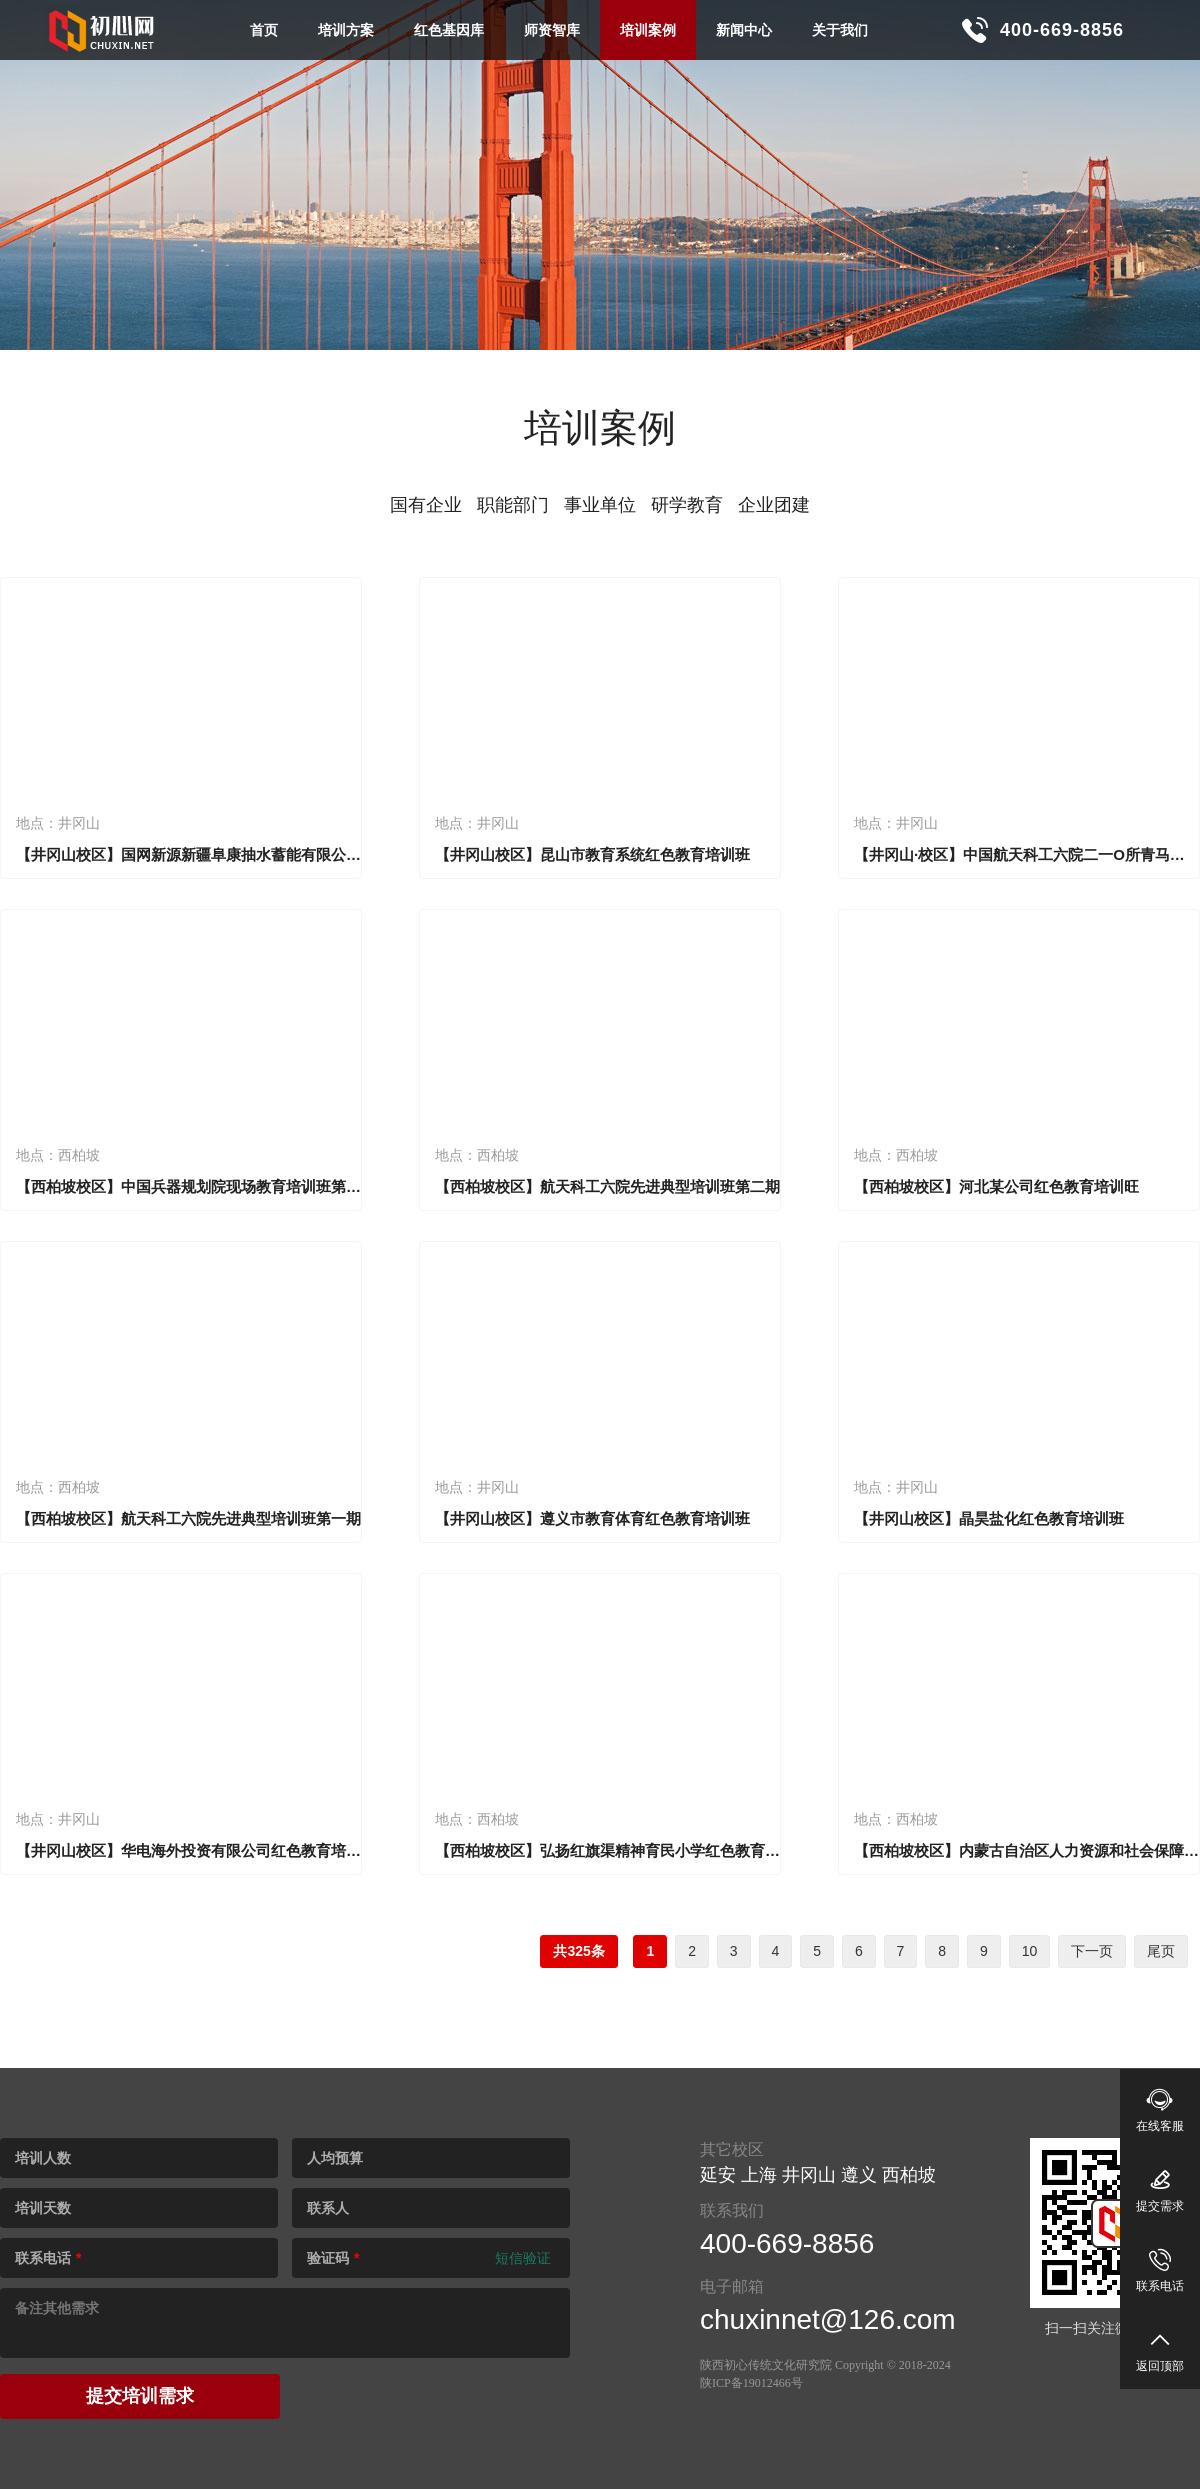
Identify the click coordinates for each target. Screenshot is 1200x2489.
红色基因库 (449, 30)
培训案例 (648, 30)
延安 (718, 2175)
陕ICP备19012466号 (751, 2383)
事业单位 (600, 505)
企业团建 (774, 505)
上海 (759, 2175)
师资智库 (552, 30)
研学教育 (687, 505)
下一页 (1092, 1951)
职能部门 (513, 505)
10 (1030, 1951)
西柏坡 (909, 2175)
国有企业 (426, 505)
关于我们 (840, 30)
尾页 (1161, 1951)
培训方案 (346, 30)
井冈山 (809, 2175)
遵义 (859, 2175)
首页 (264, 30)
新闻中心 (744, 30)
